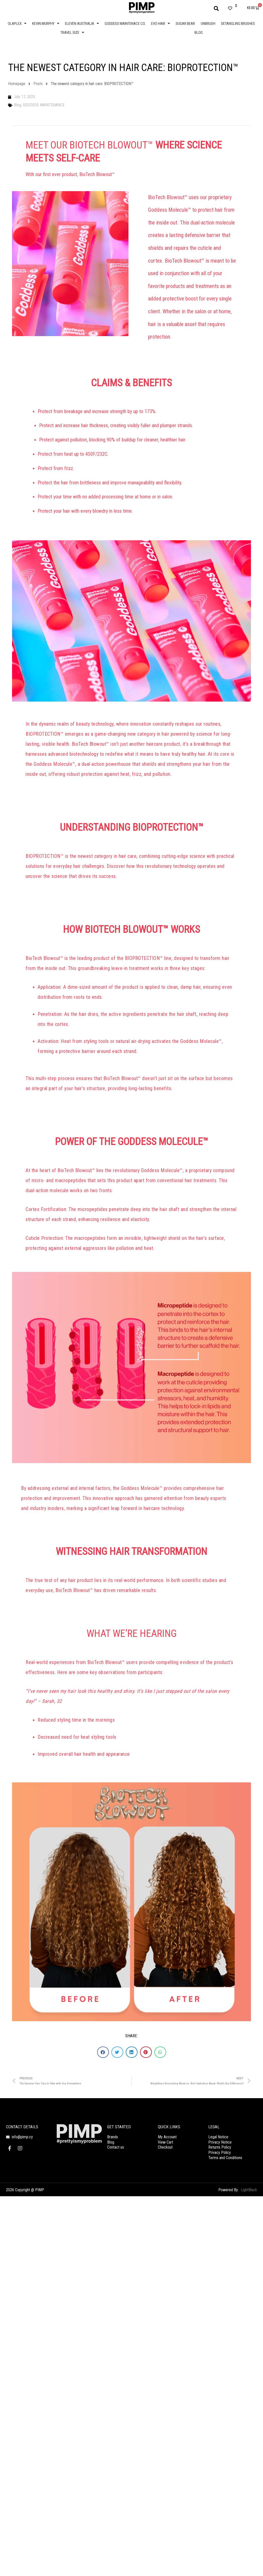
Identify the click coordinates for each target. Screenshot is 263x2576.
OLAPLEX (17, 23)
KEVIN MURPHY (45, 23)
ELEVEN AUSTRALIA (82, 23)
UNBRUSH (208, 23)
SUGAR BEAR (185, 23)
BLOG (198, 32)
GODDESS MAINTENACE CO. (125, 23)
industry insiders (47, 1508)
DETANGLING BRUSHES (238, 23)
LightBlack (249, 2189)
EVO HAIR (160, 23)
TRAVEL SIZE (72, 32)
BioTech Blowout (89, 744)
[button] (216, 8)
